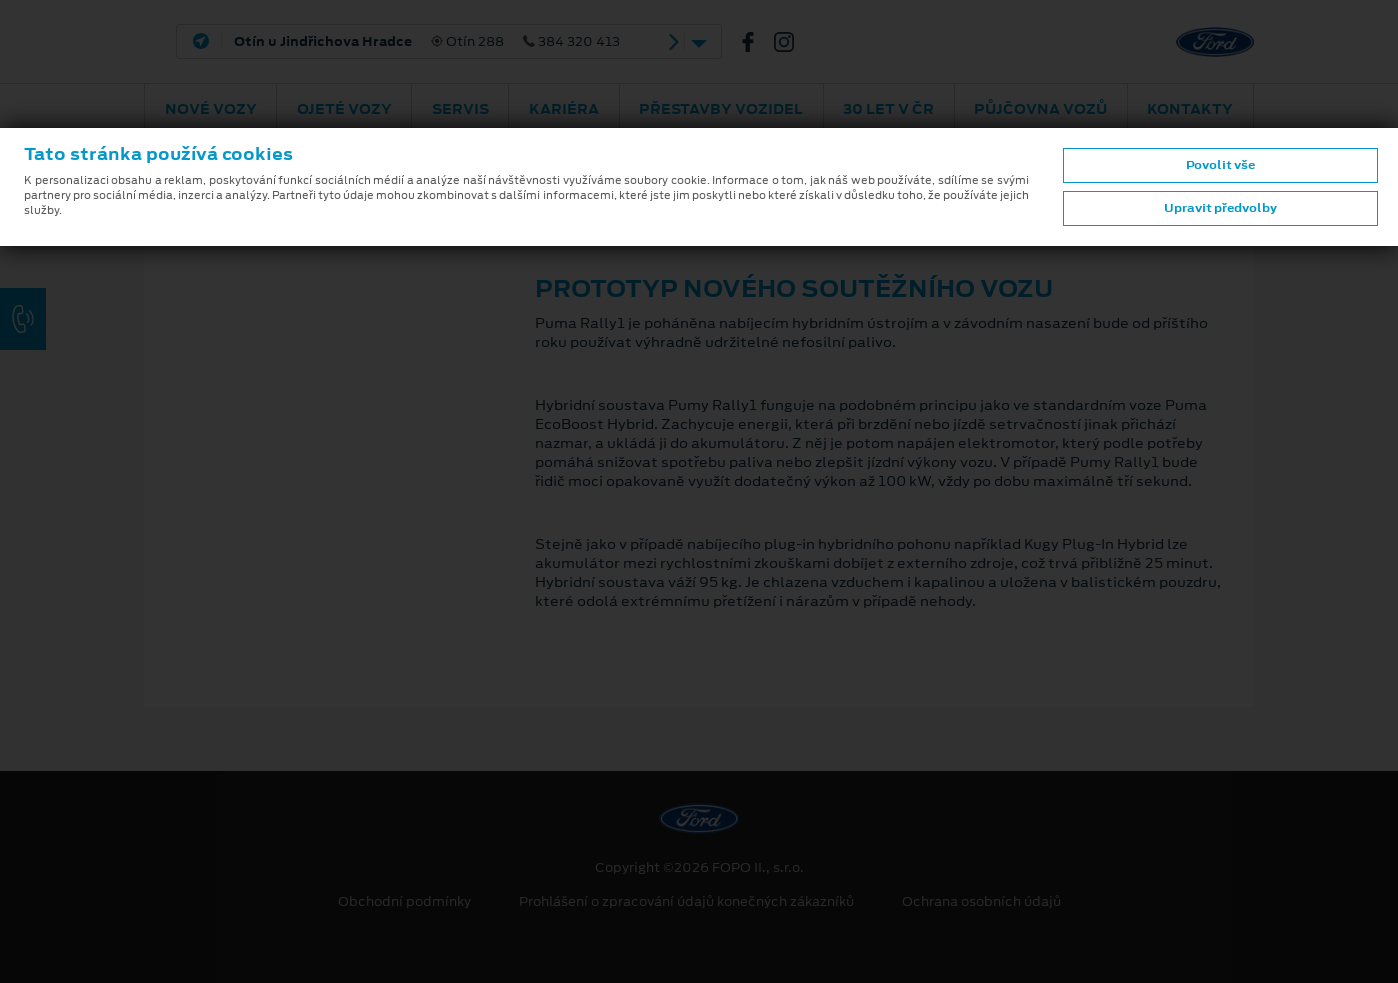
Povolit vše (1220, 165)
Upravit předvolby (1220, 208)
